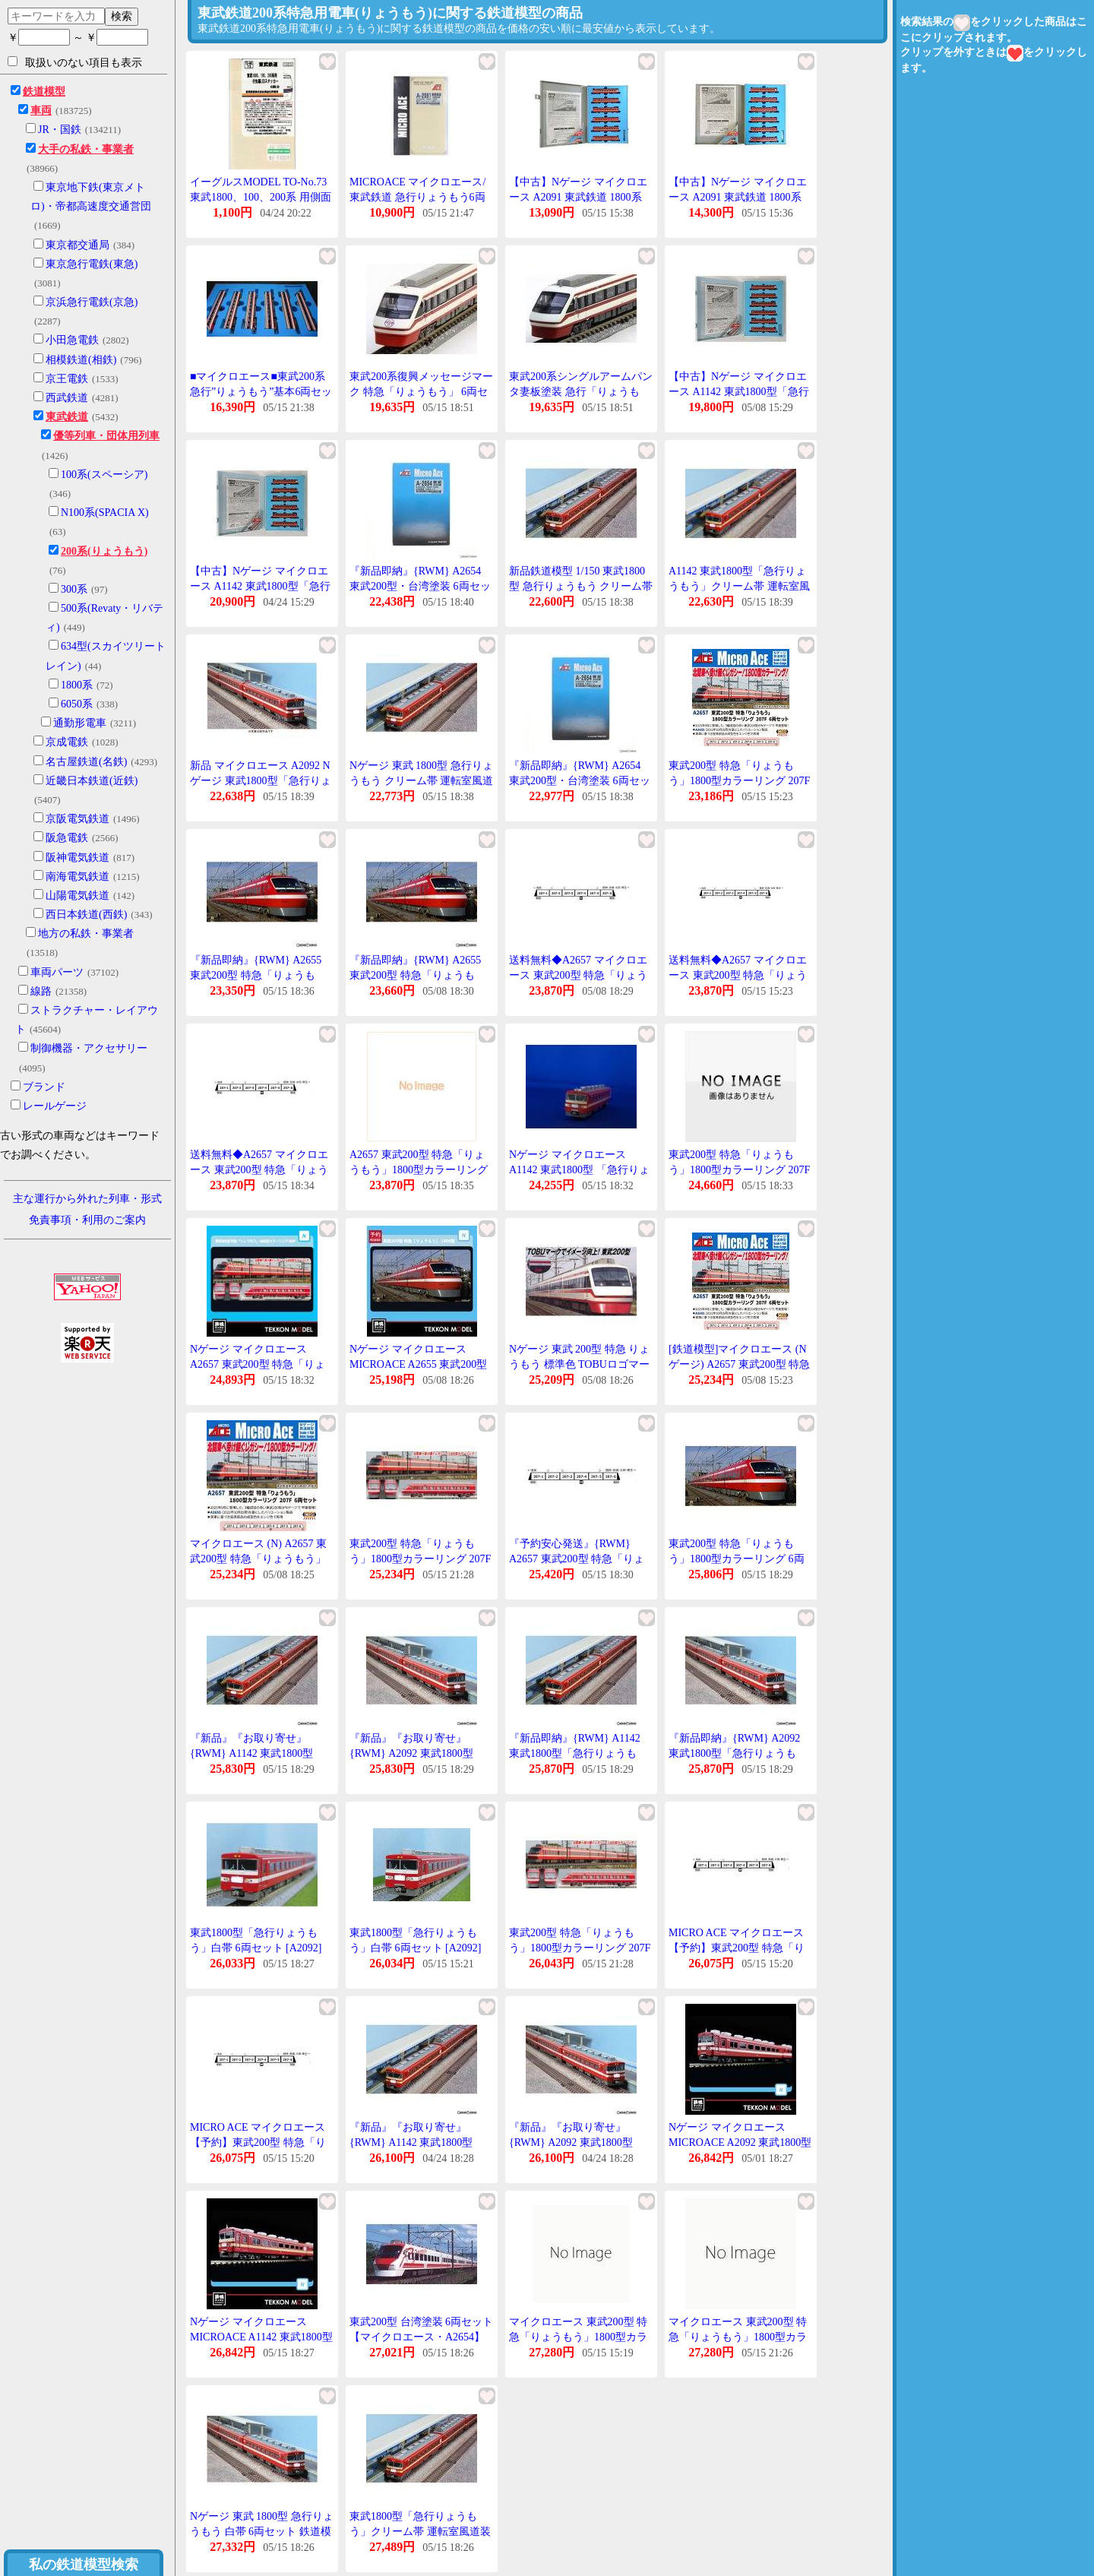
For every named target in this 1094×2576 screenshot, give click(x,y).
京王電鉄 (67, 379)
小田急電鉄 (72, 340)
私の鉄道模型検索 (83, 2564)
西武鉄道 (67, 397)
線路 (41, 991)
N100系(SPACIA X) (105, 512)
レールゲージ (55, 1106)
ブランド (44, 1087)
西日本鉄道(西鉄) (86, 914)
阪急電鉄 (67, 837)
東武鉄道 (67, 416)
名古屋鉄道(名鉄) (86, 761)
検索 (121, 16)
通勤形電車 (79, 723)
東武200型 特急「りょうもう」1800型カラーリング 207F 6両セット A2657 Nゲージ (420, 1558)
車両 (41, 110)
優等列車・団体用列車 (106, 435)
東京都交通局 (77, 245)
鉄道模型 (44, 91)
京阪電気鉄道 (77, 818)
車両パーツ (57, 972)
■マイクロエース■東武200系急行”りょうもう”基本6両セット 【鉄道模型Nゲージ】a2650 (261, 391)
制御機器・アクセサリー (88, 1048)
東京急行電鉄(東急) (92, 264)
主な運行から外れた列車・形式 (87, 1198)
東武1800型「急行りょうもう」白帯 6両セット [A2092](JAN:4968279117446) (415, 1947)
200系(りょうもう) (104, 551)
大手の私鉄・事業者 (86, 149)
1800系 (77, 685)
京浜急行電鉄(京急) (92, 302)
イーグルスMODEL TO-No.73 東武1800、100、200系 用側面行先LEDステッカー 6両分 (260, 196)
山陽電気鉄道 (77, 895)
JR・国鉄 (59, 129)
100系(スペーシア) (104, 474)
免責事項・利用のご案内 (87, 1220)
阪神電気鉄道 (77, 857)
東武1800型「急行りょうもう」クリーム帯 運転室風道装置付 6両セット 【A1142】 (420, 2531)
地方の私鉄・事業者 (86, 933)
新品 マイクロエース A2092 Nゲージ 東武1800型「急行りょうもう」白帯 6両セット (260, 780)
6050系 (77, 704)
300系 (74, 589)
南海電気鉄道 (77, 876)
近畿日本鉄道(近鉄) (92, 780)
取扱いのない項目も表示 (75, 62)
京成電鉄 (67, 742)
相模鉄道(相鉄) (81, 360)
